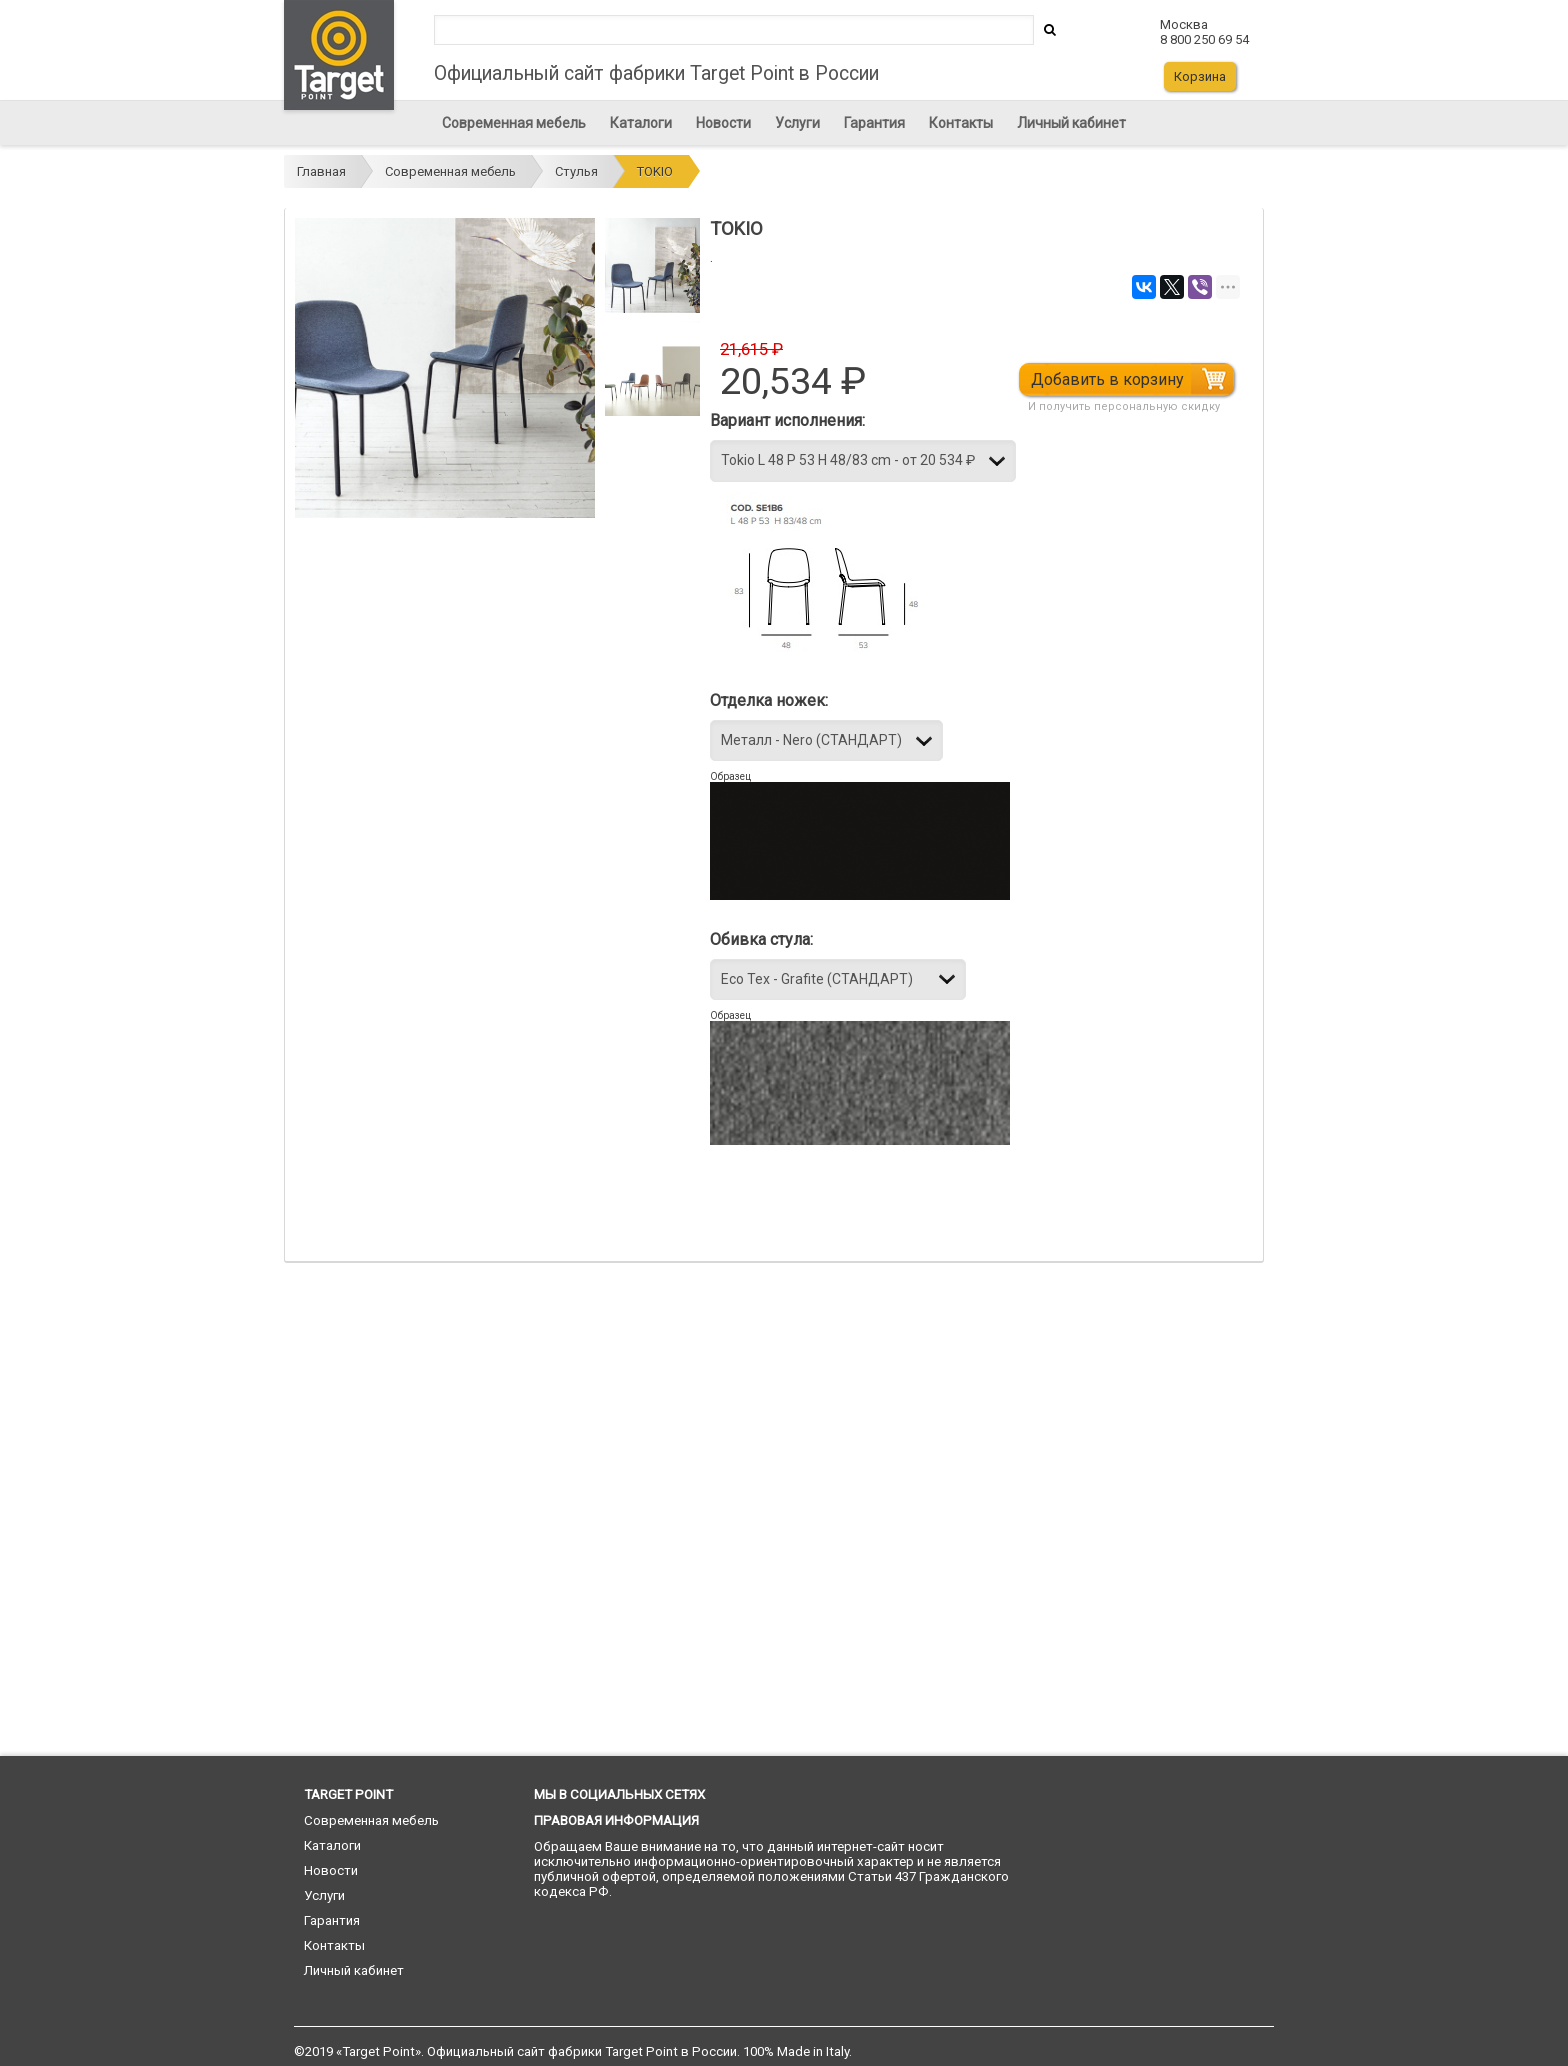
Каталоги (641, 123)
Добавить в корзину (1119, 379)
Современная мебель (514, 123)
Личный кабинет (1071, 123)
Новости (723, 123)
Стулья (576, 171)
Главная (321, 171)
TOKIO (655, 171)
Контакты (961, 123)
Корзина (1200, 76)
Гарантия (874, 123)
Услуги (797, 123)
